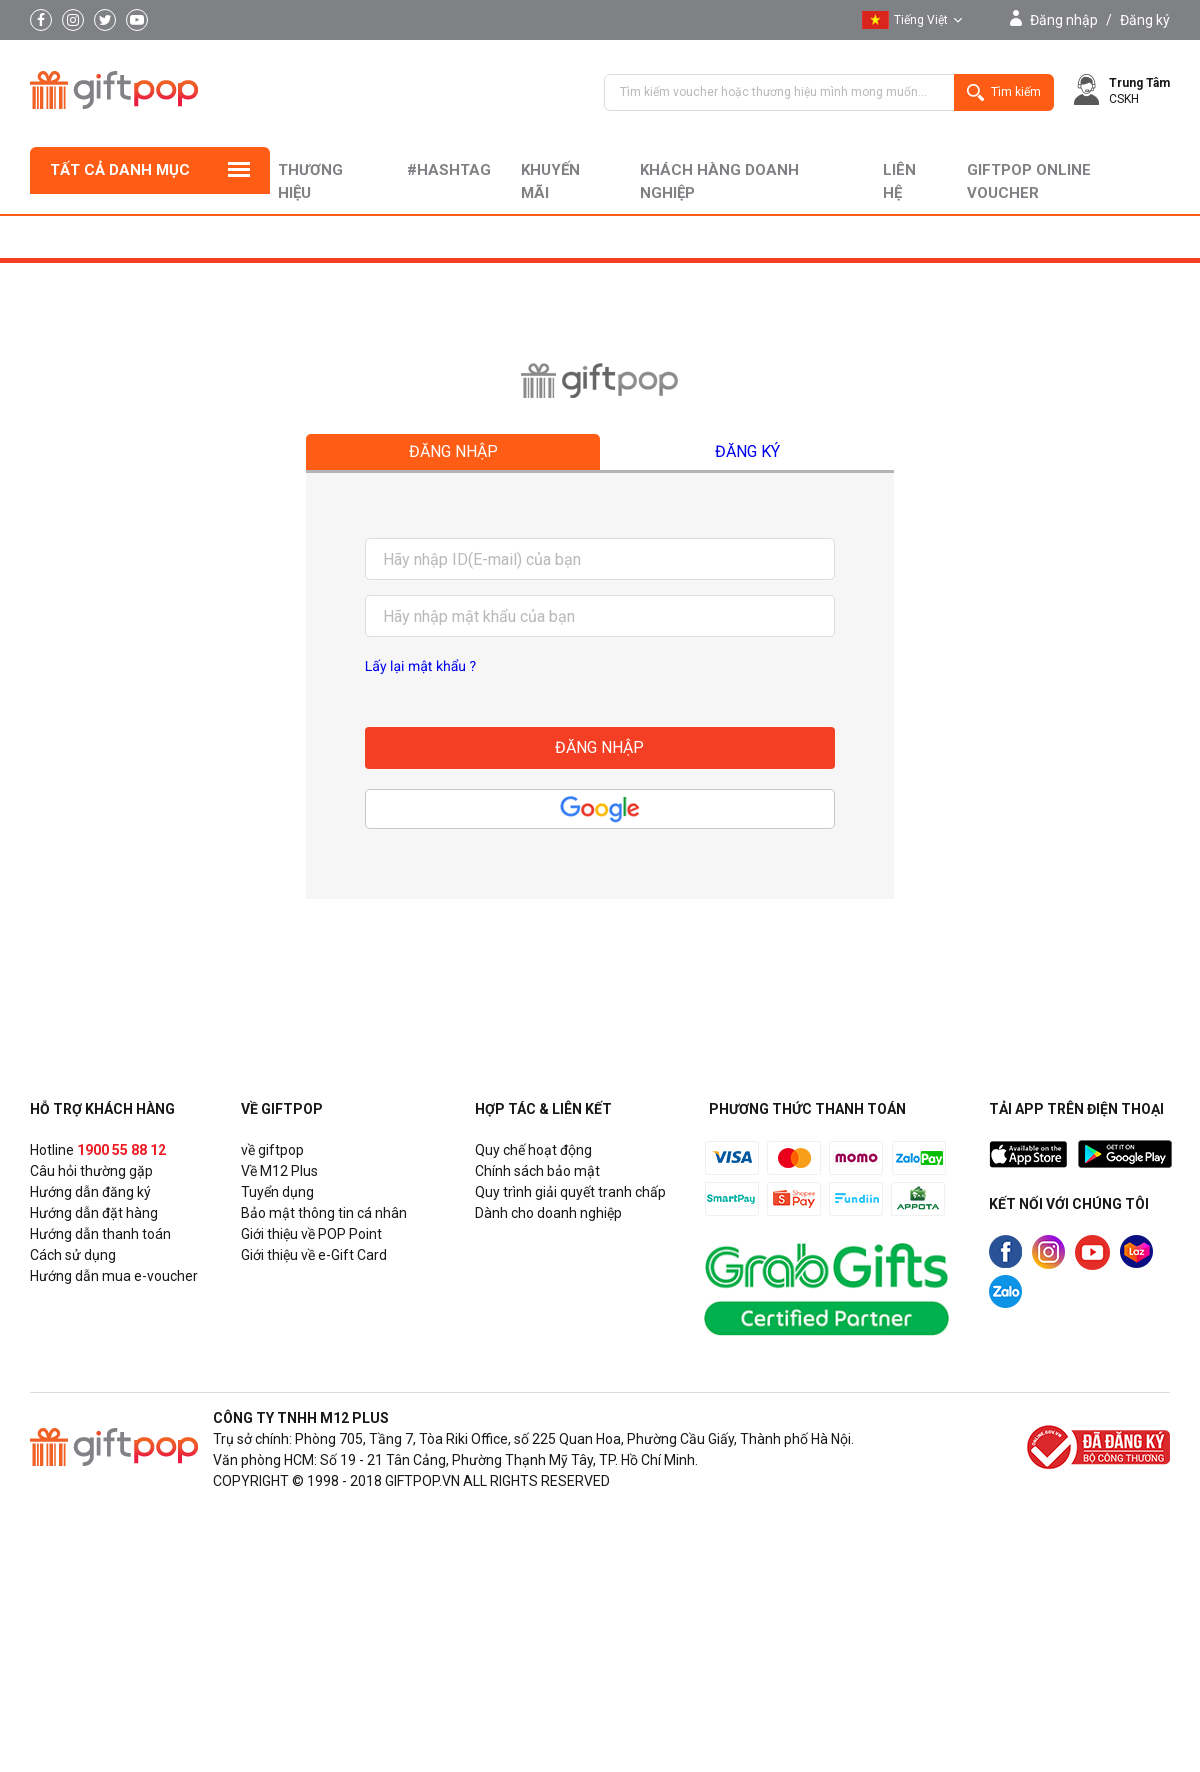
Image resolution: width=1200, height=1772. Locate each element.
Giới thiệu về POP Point (311, 1234)
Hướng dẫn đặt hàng (94, 1213)
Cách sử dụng (73, 1255)
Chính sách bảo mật (537, 1171)
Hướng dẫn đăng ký (90, 1192)
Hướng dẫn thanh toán (100, 1234)
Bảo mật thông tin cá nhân (324, 1213)
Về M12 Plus (279, 1171)
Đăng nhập (1064, 20)
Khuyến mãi (550, 181)
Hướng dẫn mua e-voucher (114, 1276)
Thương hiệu (310, 181)
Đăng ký (1145, 20)
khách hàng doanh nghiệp (719, 181)
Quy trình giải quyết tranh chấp (570, 1192)
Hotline (98, 1150)
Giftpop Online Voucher (1029, 181)
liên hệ (899, 181)
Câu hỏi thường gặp (91, 1171)
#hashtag (449, 170)
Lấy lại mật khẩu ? (420, 667)
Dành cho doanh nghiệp (548, 1213)
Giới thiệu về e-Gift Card (314, 1255)
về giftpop (272, 1150)
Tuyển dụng (277, 1192)
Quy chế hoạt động (533, 1150)
